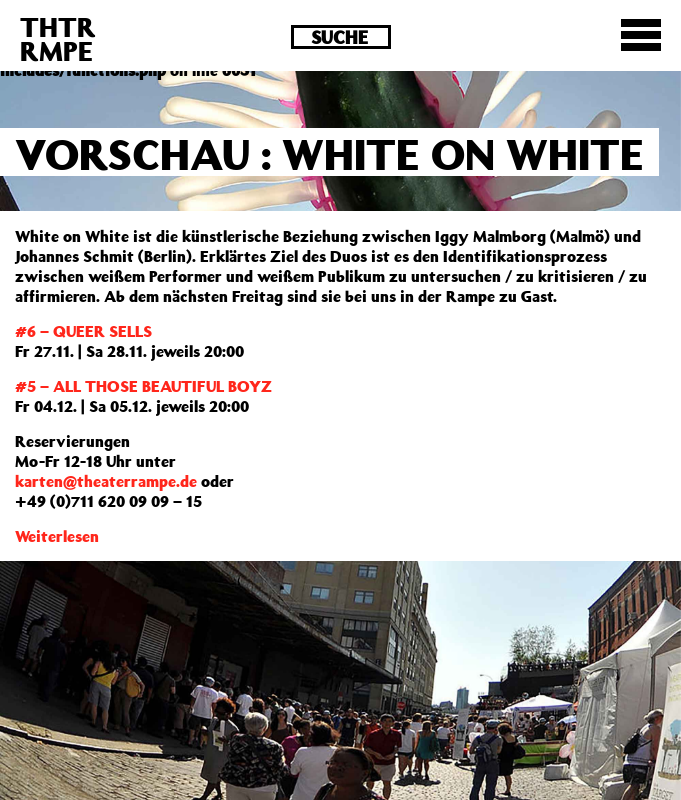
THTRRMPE (58, 38)
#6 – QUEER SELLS (83, 331)
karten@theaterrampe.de (106, 481)
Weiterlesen (57, 536)
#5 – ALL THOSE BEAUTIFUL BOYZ (143, 386)
